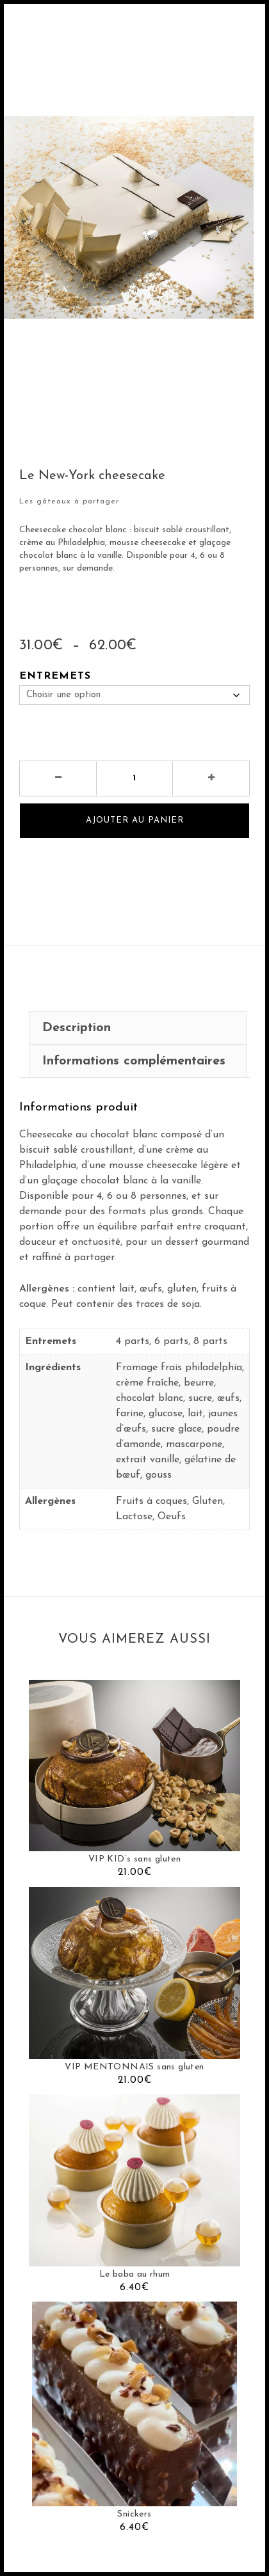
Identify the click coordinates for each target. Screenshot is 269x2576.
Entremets (55, 676)
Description (76, 1028)
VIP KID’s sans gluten (134, 1859)
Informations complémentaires (133, 1061)
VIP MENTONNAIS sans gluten (134, 2067)
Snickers (134, 2514)
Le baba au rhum (134, 2274)
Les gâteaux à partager (69, 501)
